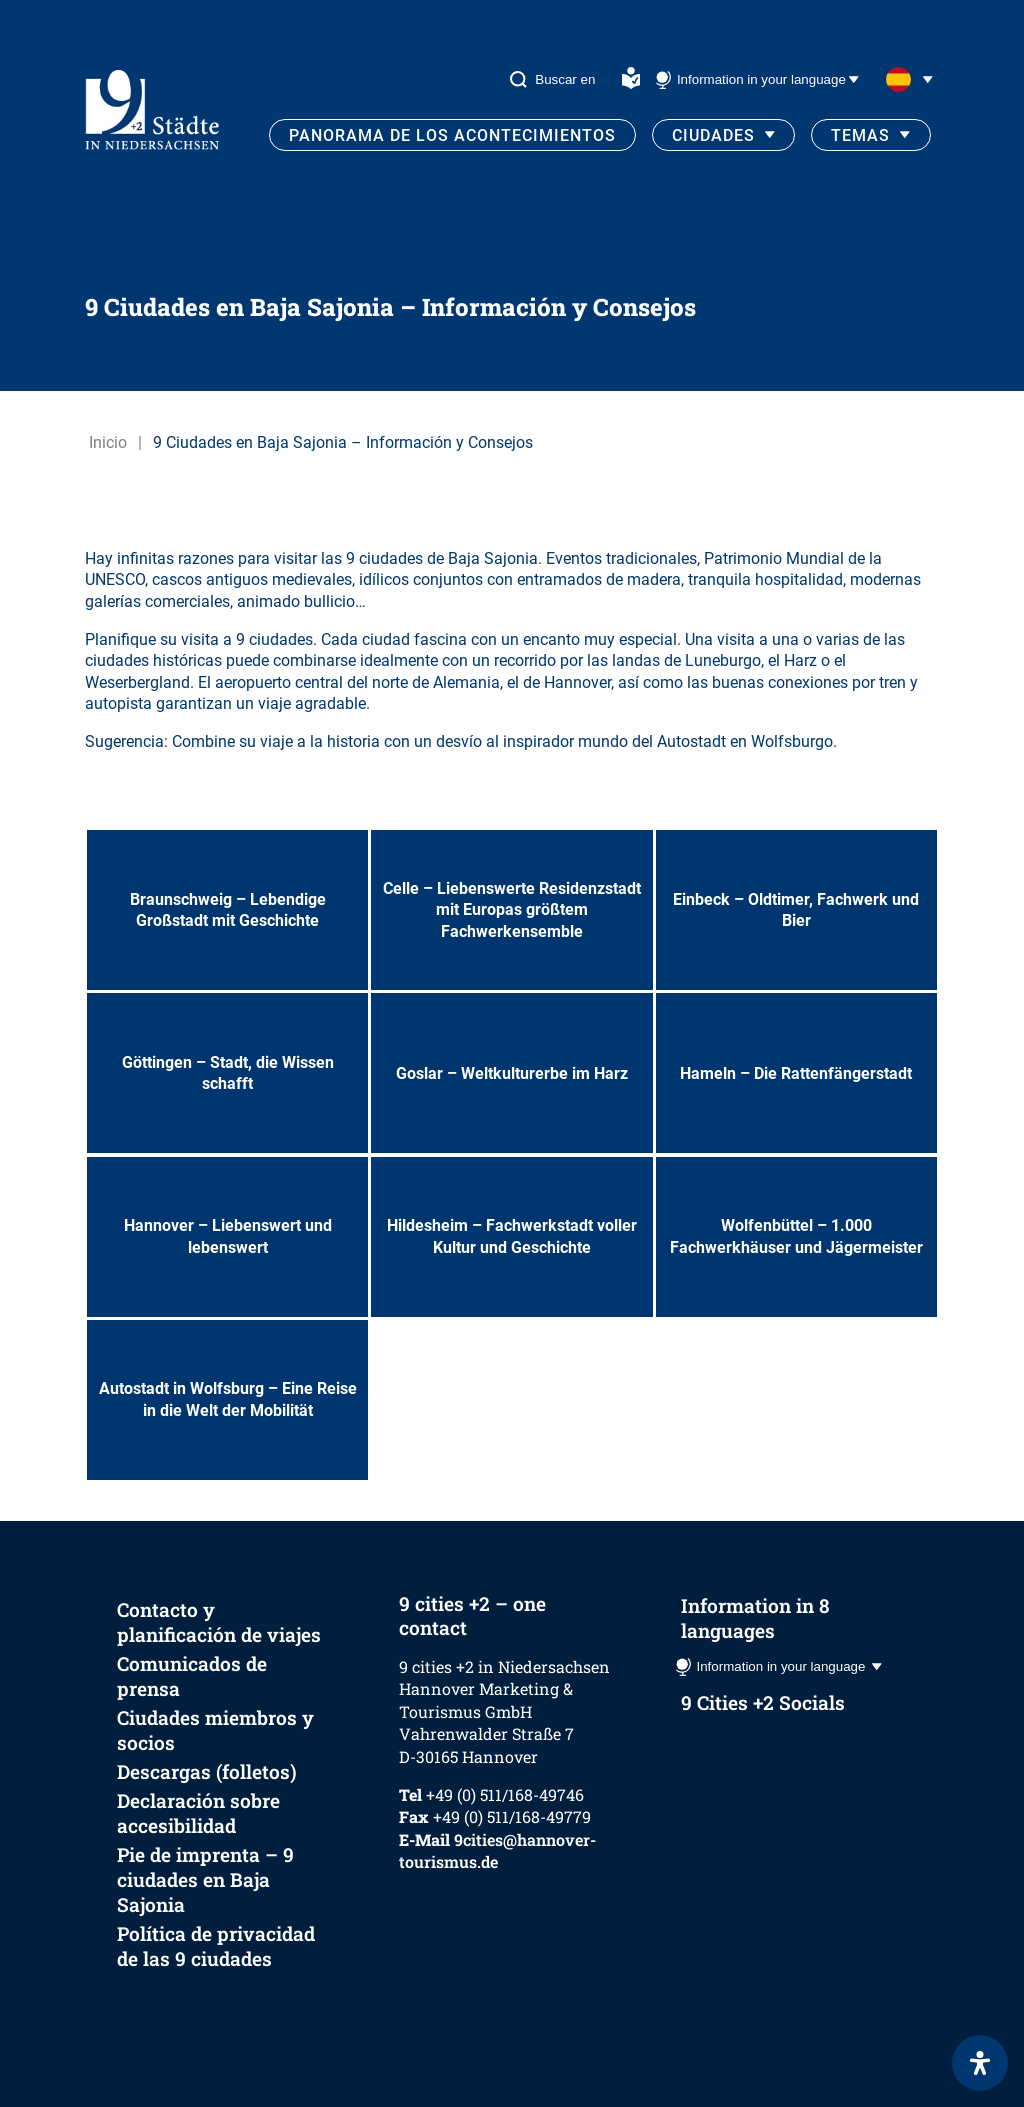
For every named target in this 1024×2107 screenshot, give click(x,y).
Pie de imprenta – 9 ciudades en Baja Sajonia (205, 1879)
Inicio (108, 442)
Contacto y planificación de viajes (219, 1622)
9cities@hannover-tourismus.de (497, 1850)
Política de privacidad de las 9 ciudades (216, 1946)
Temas (860, 135)
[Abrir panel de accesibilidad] (980, 2063)
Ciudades (713, 135)
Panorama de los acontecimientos (452, 135)
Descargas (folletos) (207, 1771)
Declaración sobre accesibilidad (198, 1813)
